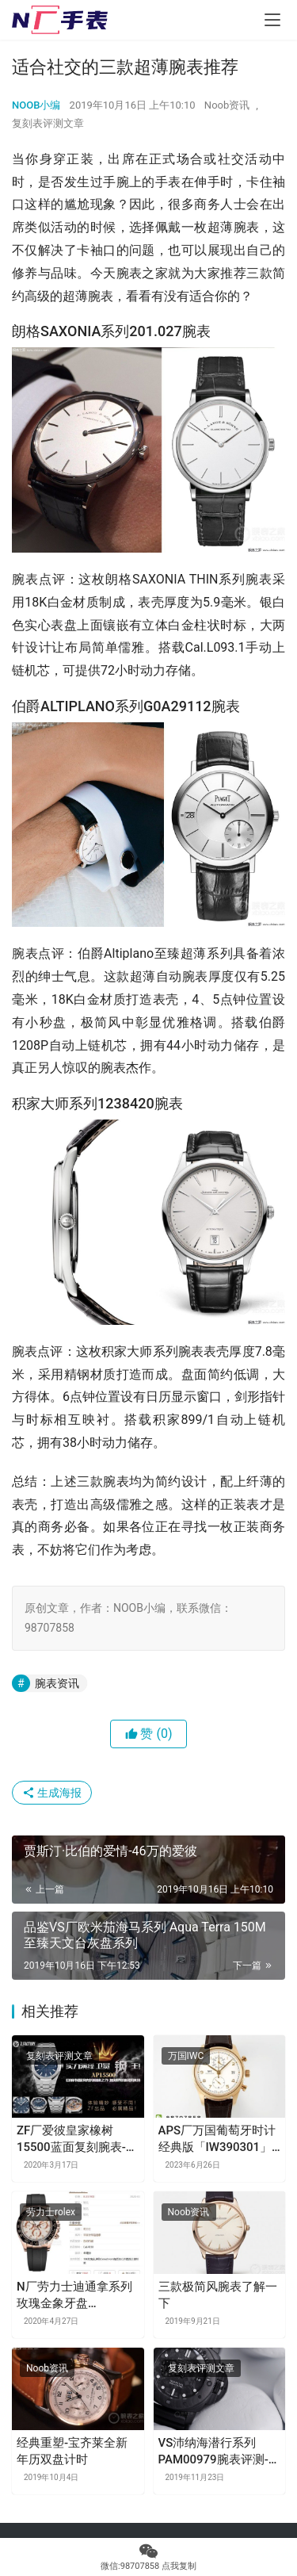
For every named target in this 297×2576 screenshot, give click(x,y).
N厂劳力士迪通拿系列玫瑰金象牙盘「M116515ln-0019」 (74, 2295)
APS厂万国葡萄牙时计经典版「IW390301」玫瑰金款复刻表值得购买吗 (217, 2139)
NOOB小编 (36, 105)
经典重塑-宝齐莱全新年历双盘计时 (72, 2451)
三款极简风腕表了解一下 (217, 2294)
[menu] (272, 20)
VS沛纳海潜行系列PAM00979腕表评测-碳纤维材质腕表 (219, 2452)
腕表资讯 (57, 1683)
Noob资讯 (226, 105)
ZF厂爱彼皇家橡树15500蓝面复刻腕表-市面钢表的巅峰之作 (77, 2139)
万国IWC (186, 2055)
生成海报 (52, 1793)
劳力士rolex (50, 2212)
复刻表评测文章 (48, 123)
